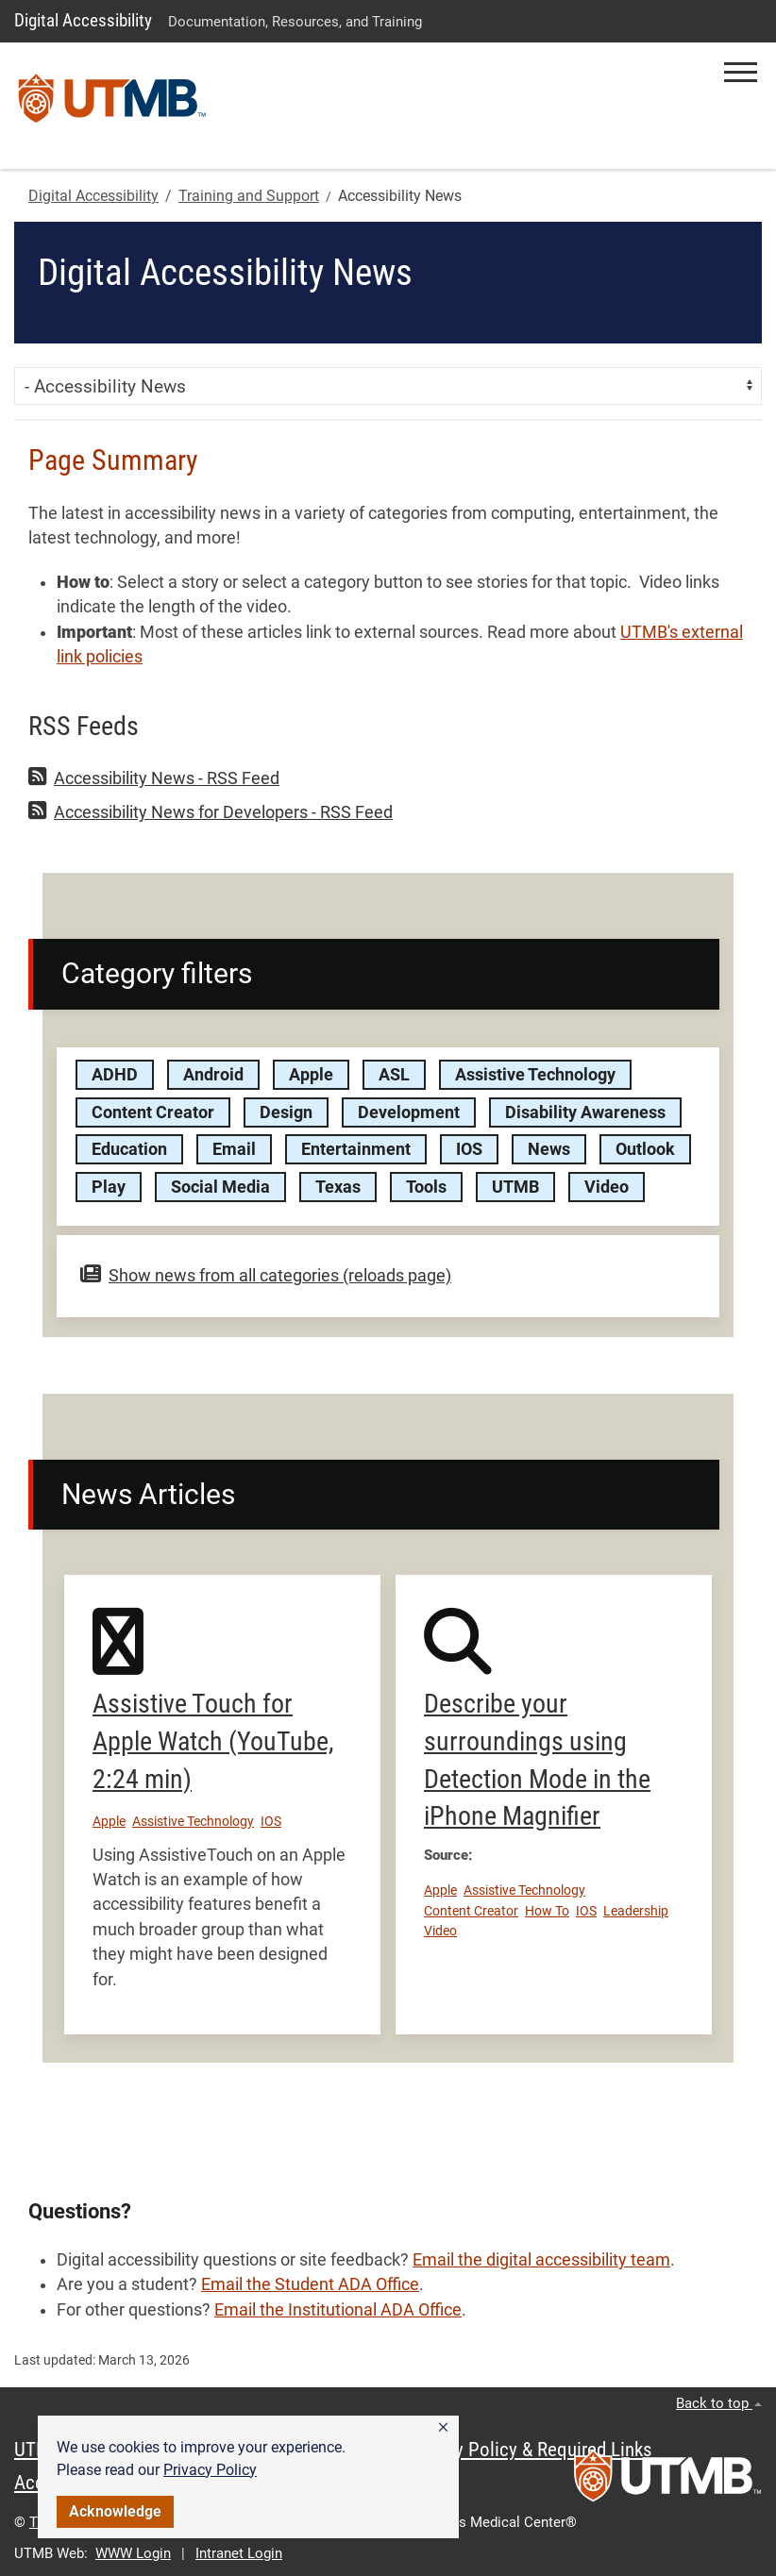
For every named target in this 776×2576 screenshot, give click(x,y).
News (549, 1149)
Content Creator (153, 1112)
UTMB (515, 1187)
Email (234, 1149)
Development (409, 1112)
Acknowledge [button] (115, 2511)
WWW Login (133, 2553)
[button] (443, 2428)
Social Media (220, 1187)
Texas (338, 1187)
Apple (311, 1074)
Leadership (635, 1910)
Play (109, 1187)
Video (606, 1187)
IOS (469, 1149)
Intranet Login (238, 2553)
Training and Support (248, 196)
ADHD (115, 1074)
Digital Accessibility (83, 20)
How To (547, 1910)
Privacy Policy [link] (210, 2470)
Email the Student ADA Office (310, 2284)
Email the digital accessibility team (541, 2259)
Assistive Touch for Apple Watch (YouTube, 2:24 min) (213, 1741)
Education (129, 1149)
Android (213, 1074)
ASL (394, 1074)
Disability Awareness (585, 1112)
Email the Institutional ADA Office (338, 2309)
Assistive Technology (535, 1074)
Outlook (645, 1149)
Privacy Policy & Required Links (529, 2449)
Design (286, 1112)
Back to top (719, 2403)
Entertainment (356, 1149)
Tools (426, 1187)
